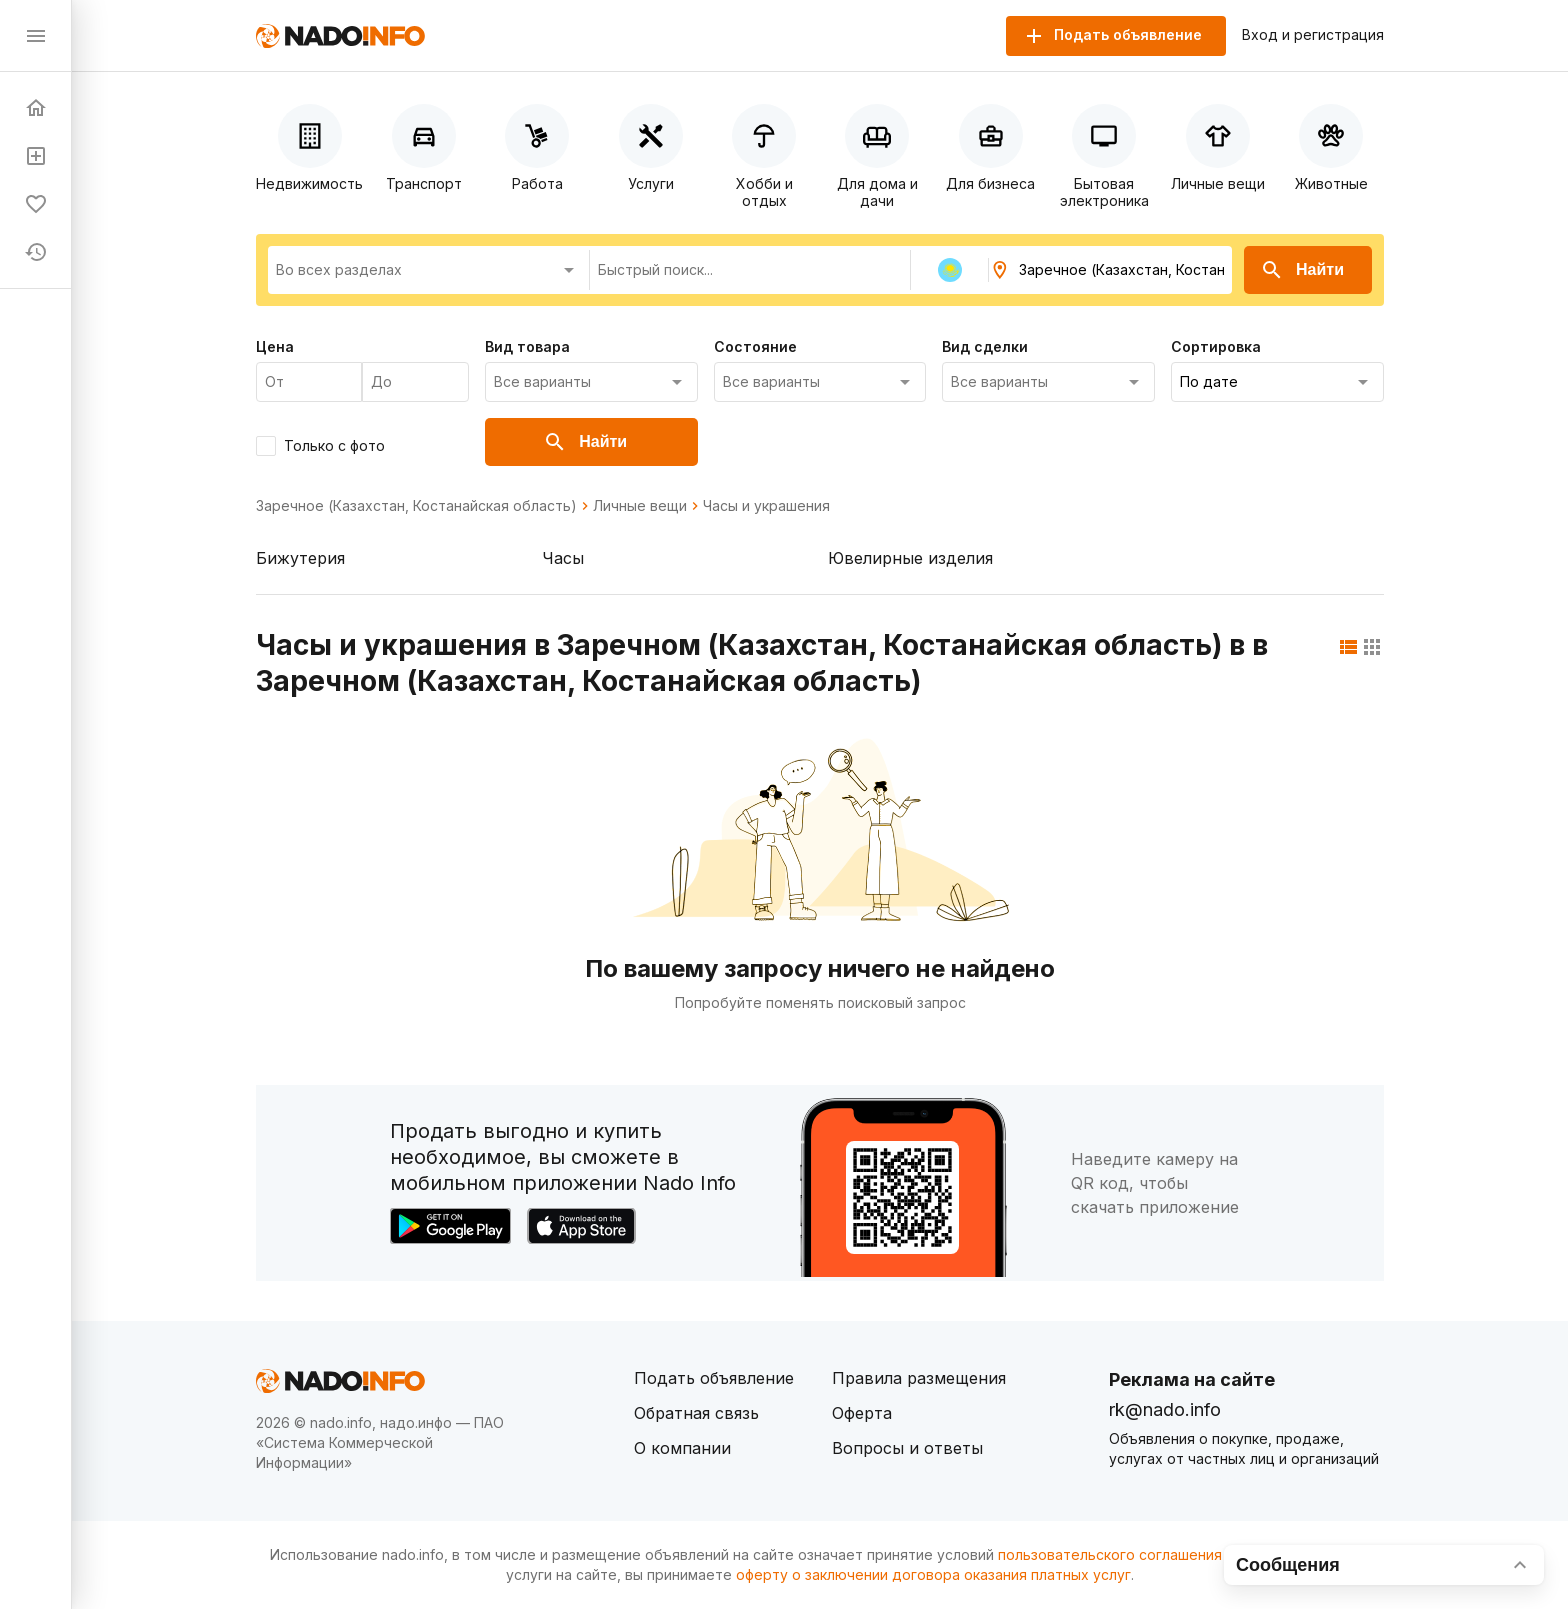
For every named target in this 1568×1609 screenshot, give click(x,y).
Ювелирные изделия (910, 558)
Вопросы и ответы (907, 1448)
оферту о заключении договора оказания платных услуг (933, 1574)
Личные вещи (640, 506)
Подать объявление (714, 1378)
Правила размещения (919, 1378)
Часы (563, 558)
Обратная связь (696, 1413)
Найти (1302, 270)
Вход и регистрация (1313, 35)
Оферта (862, 1413)
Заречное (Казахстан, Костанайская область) (416, 506)
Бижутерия (300, 558)
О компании (682, 1448)
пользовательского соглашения (1110, 1554)
